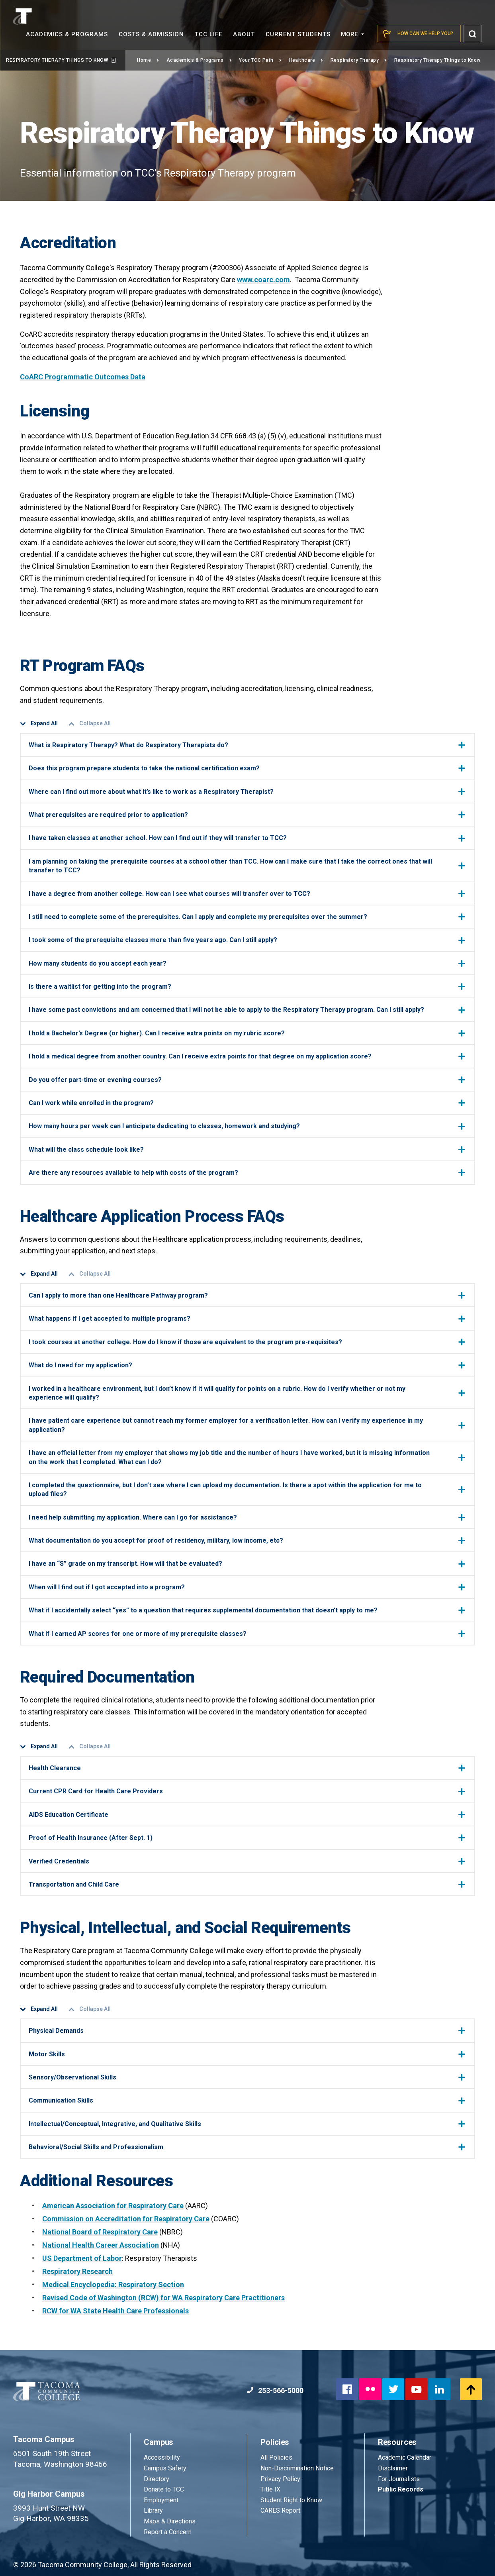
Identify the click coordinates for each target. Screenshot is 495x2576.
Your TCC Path (260, 60)
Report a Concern (168, 2532)
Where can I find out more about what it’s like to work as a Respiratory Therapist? (247, 791)
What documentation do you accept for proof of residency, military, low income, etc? (247, 1540)
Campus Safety (165, 2468)
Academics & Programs (199, 60)
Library (153, 2510)
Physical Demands (247, 2030)
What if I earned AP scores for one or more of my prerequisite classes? (247, 1633)
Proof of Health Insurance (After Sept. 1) (247, 1838)
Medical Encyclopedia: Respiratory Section (113, 2284)
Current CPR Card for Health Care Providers (247, 1791)
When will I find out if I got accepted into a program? (247, 1587)
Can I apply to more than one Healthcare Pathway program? (247, 1295)
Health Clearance (247, 1768)
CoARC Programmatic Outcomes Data (82, 377)
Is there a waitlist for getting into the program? (247, 986)
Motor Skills (247, 2054)
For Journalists (399, 2479)
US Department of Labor (82, 2258)
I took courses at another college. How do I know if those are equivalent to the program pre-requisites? (247, 1342)
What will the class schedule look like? (247, 1149)
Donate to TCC (164, 2489)
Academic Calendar (404, 2457)
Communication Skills (247, 2100)
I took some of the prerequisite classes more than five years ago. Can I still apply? (247, 940)
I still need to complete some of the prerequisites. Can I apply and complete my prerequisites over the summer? (247, 917)
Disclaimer (393, 2468)
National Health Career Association (100, 2245)
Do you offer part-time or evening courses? (247, 1080)
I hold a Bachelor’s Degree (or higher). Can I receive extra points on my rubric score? (247, 1033)
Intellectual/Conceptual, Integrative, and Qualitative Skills (247, 2124)
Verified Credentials (247, 1861)
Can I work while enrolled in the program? (247, 1103)
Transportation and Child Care (247, 1884)
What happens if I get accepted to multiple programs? (247, 1318)
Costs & (151, 34)
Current (298, 34)
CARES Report (280, 2510)
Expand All (39, 723)
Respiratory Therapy (359, 60)
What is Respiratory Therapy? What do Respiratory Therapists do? (247, 745)
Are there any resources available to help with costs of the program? (247, 1172)
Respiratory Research (77, 2271)
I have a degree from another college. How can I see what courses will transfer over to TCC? (247, 893)
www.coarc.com (263, 279)
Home (148, 60)
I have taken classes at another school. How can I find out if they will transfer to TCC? (247, 838)
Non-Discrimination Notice (297, 2468)
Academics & (67, 34)
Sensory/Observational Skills (247, 2077)
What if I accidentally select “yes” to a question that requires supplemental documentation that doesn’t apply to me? (247, 1610)
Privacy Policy (280, 2479)
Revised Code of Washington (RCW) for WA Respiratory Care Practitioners (163, 2297)
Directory (156, 2479)
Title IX (270, 2489)
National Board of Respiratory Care (100, 2232)
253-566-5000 (275, 2390)
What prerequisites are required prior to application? (247, 815)
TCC (208, 34)
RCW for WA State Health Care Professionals (115, 2311)
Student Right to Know (291, 2500)
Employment (161, 2500)
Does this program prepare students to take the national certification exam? (247, 768)
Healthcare (306, 60)
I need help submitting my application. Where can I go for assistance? (247, 1517)
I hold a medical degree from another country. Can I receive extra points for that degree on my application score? (247, 1056)
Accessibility (162, 2457)
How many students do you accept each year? (247, 963)
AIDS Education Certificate (247, 1814)
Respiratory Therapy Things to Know (60, 60)
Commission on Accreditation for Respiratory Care (125, 2219)
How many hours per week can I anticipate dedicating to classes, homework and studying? (247, 1126)
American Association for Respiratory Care (113, 2205)
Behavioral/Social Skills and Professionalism (247, 2147)
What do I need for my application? (247, 1365)
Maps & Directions (170, 2521)
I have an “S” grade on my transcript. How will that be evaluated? (247, 1563)
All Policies (277, 2457)
